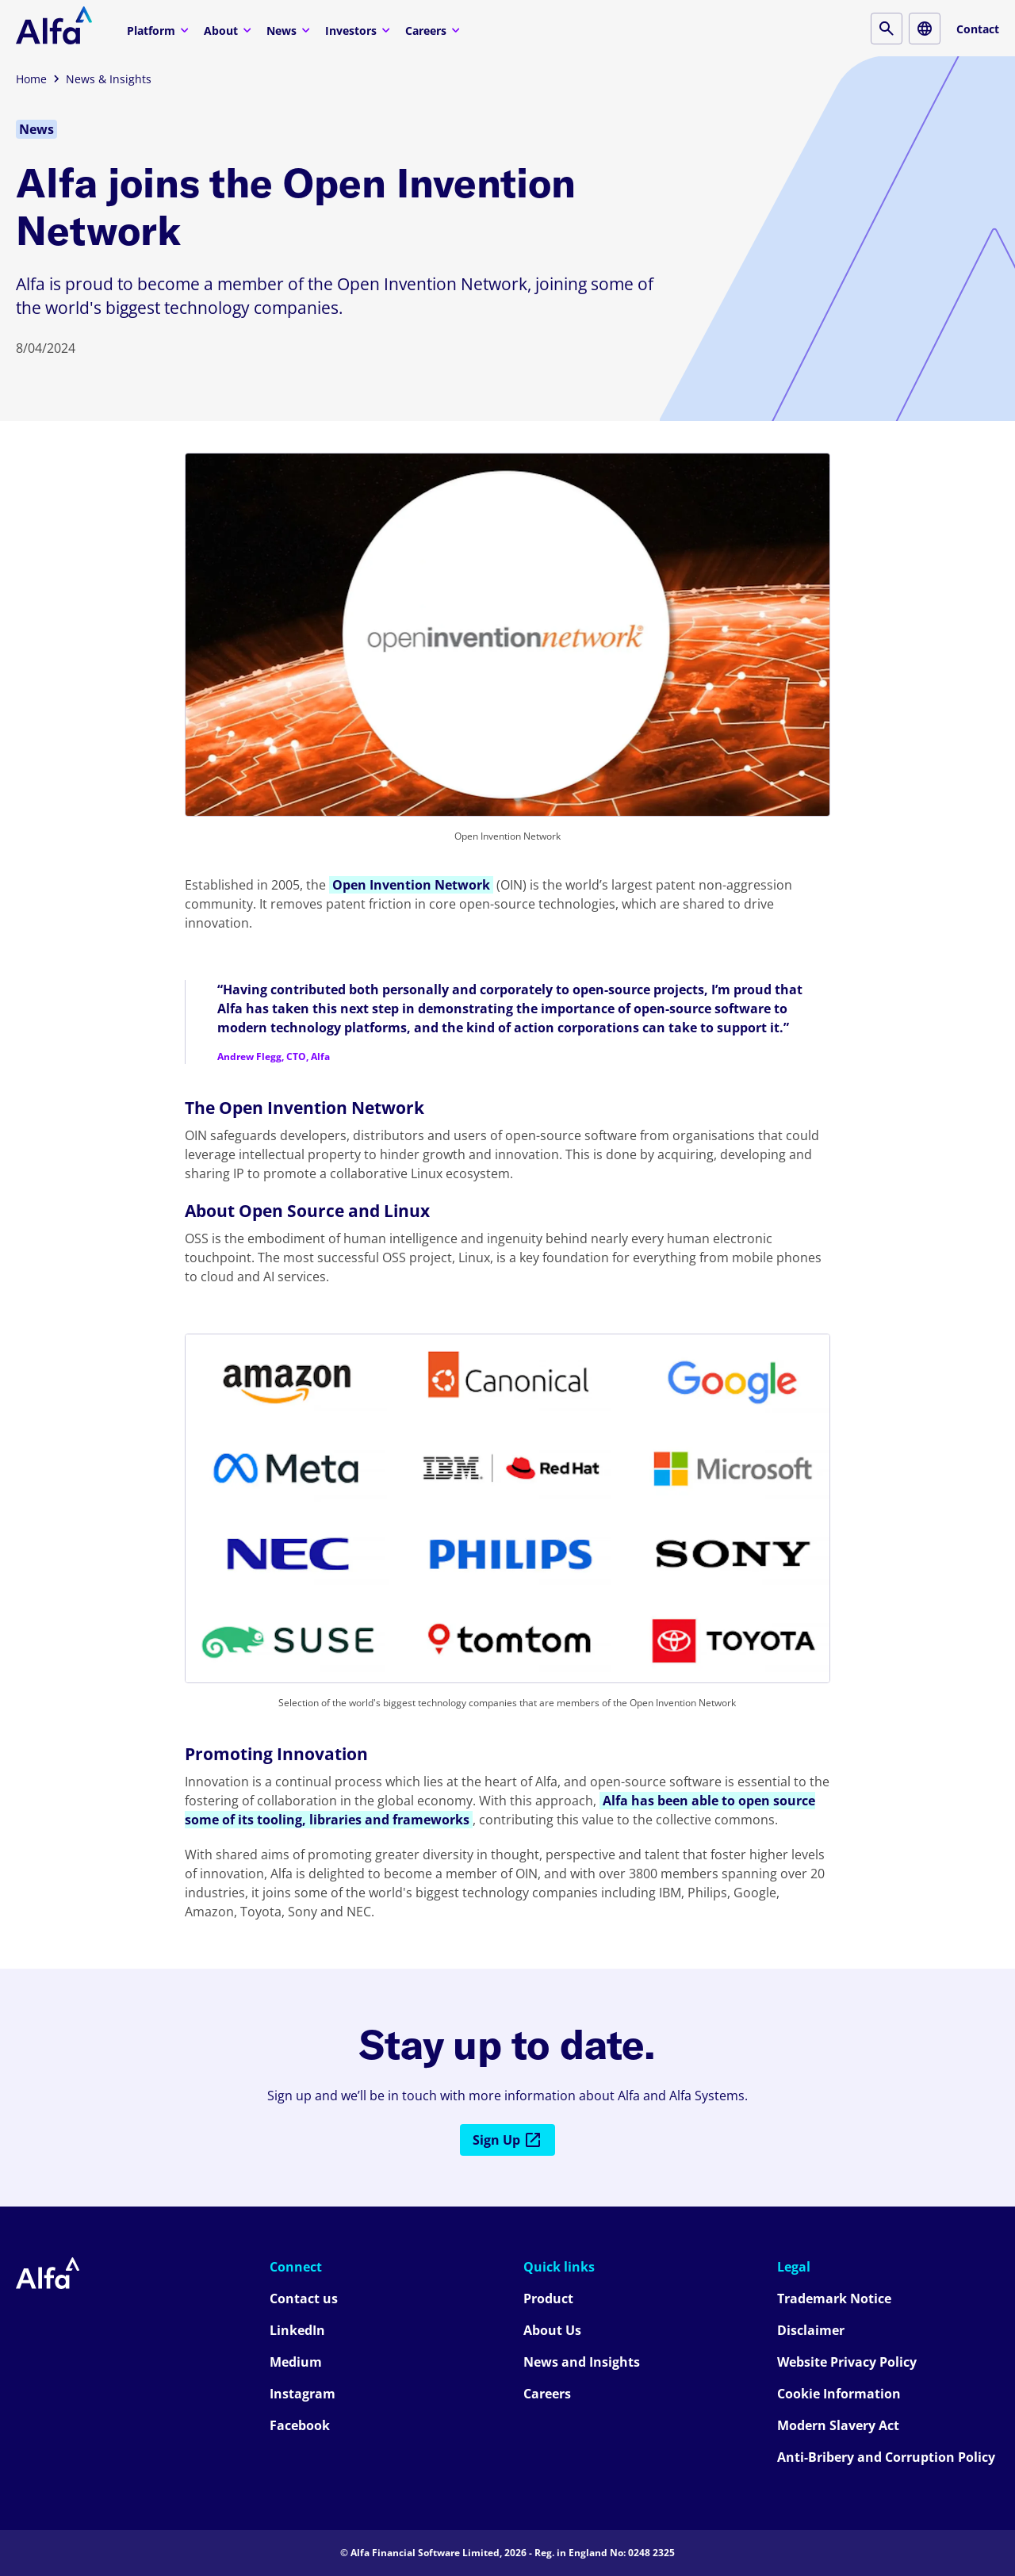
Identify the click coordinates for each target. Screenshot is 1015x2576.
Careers (434, 29)
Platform (160, 29)
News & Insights (108, 78)
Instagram (302, 2393)
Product (548, 2298)
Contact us (304, 2298)
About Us (552, 2330)
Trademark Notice (834, 2298)
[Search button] (886, 28)
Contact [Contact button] (977, 28)
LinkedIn (297, 2330)
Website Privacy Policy (847, 2362)
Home (31, 78)
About (229, 29)
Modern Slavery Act (838, 2425)
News (290, 29)
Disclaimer (811, 2330)
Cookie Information (839, 2393)
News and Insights (581, 2362)
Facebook (300, 2425)
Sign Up (507, 2139)
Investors (359, 29)
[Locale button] (924, 28)
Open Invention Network (411, 885)
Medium (296, 2362)
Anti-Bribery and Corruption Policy (886, 2457)
